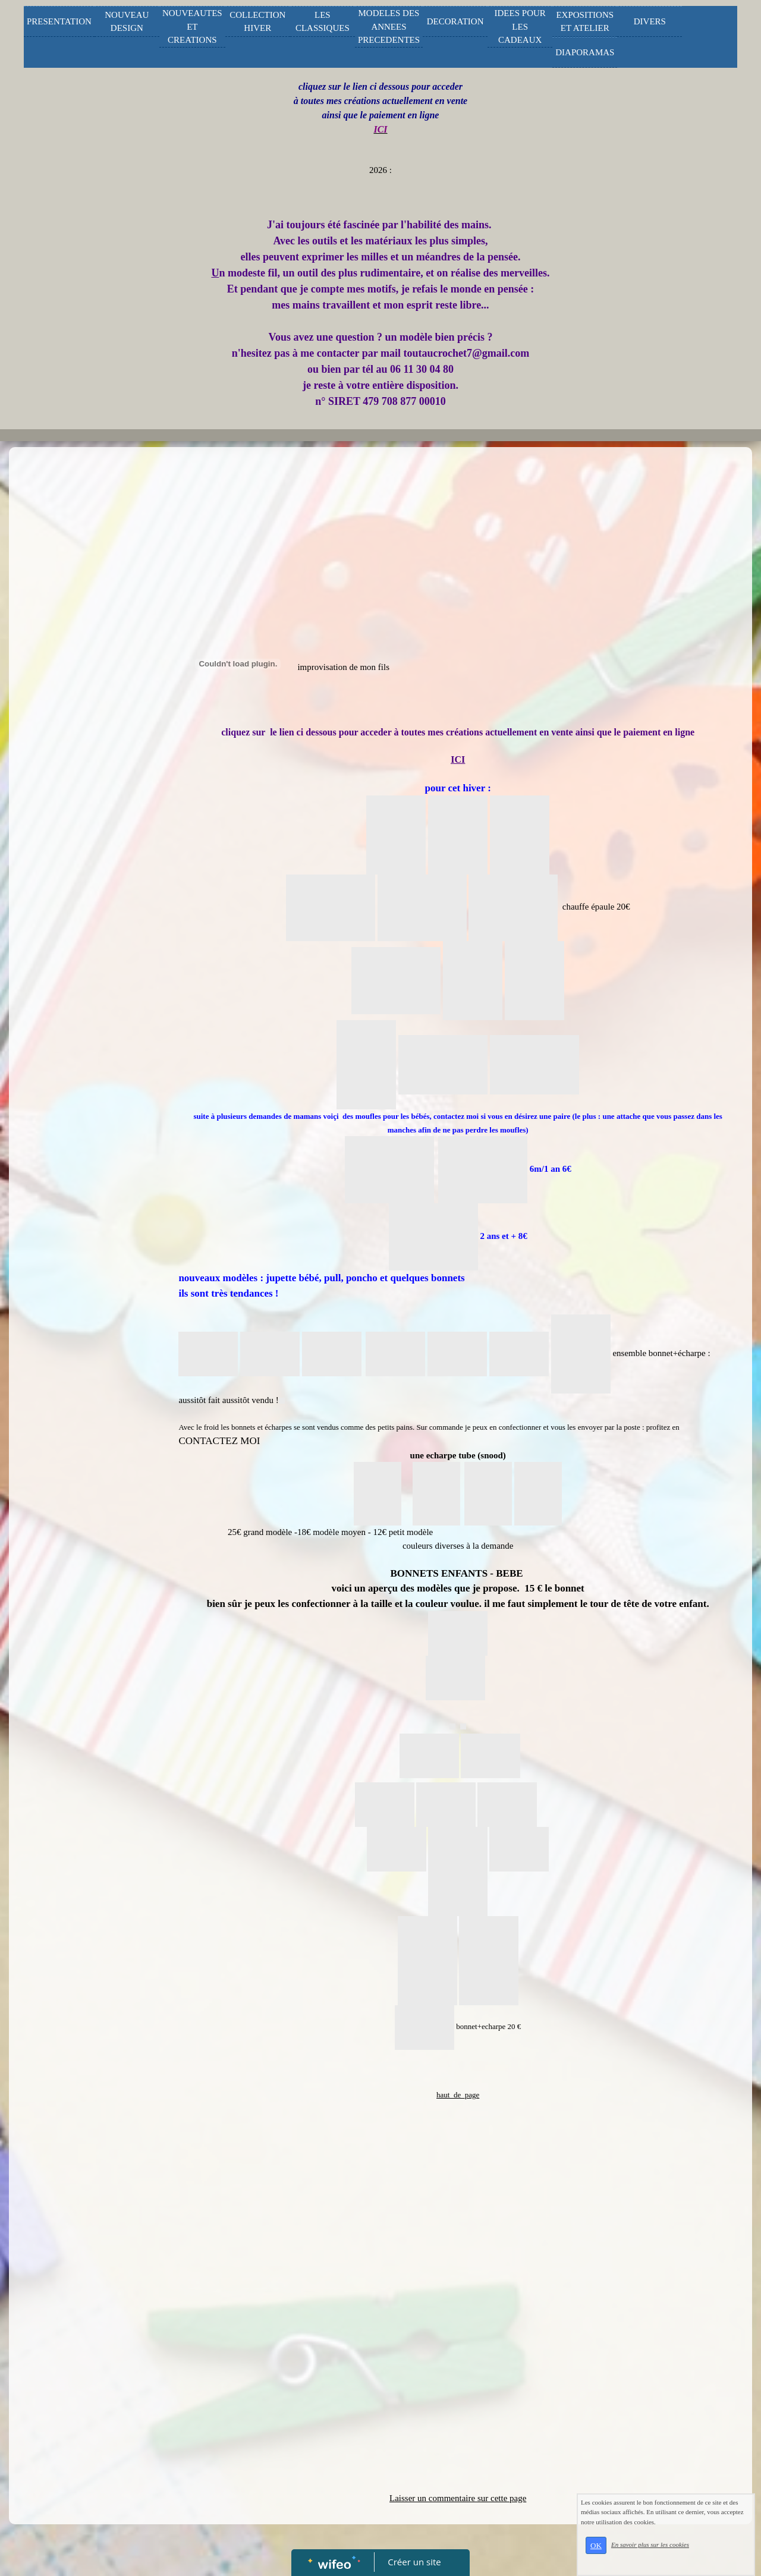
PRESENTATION (59, 21)
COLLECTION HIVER (257, 21)
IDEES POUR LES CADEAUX (520, 26)
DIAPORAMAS (584, 52)
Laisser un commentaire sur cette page (457, 2498)
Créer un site (414, 2562)
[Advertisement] (86, 690)
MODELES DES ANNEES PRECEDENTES (389, 26)
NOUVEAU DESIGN (127, 21)
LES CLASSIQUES (322, 21)
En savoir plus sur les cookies (650, 2544)
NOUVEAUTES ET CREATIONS (192, 26)
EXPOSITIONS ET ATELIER (585, 21)
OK (596, 2545)
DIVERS (650, 21)
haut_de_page (457, 2094)
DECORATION (455, 21)
